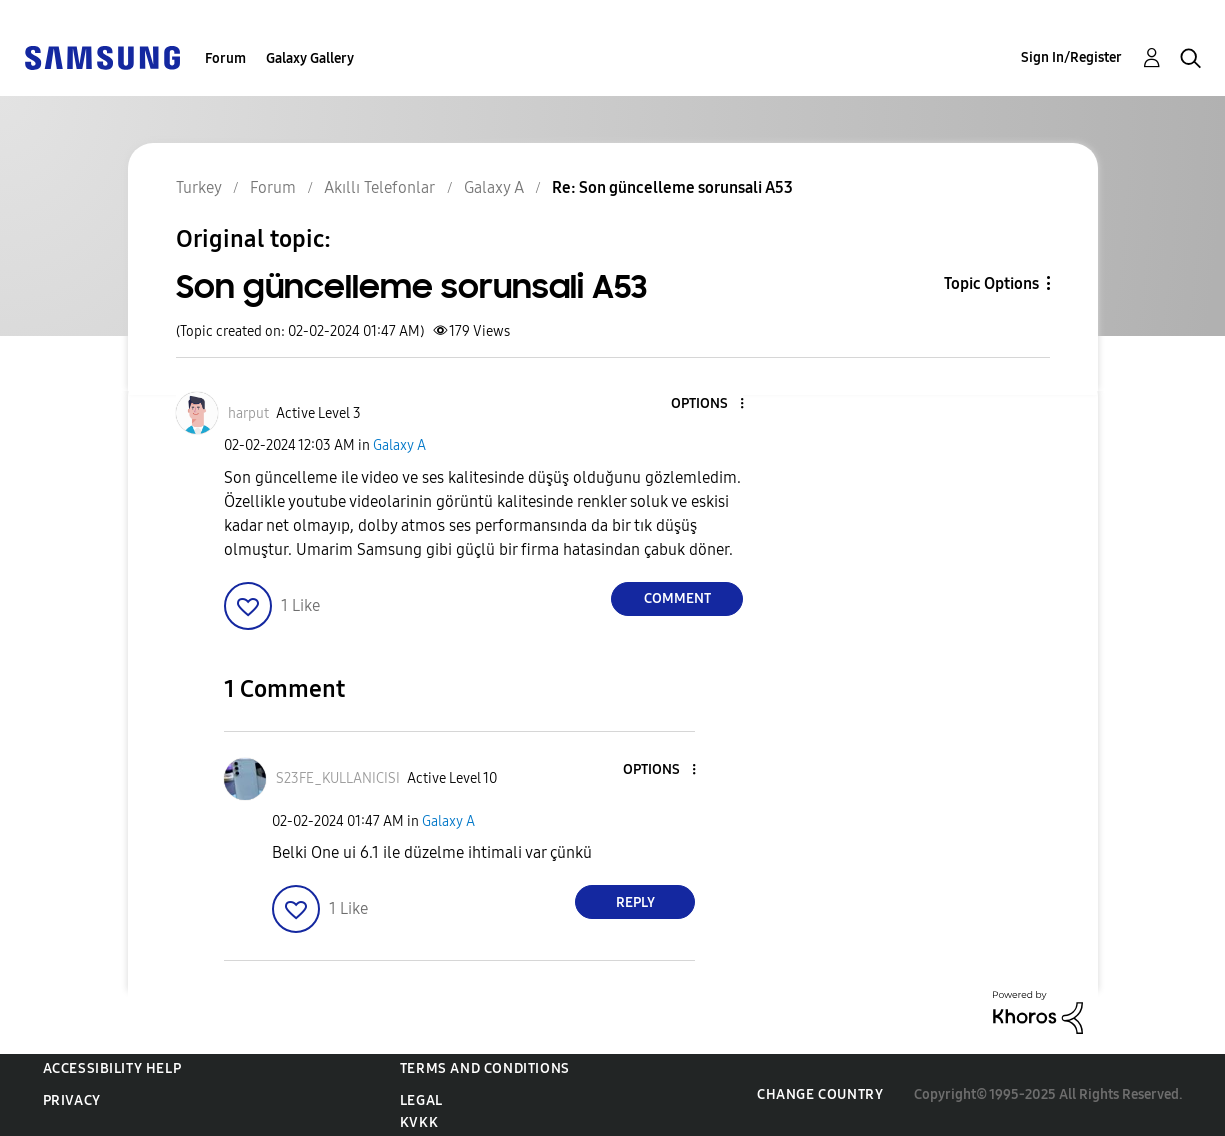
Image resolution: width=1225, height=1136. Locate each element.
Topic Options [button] (991, 283)
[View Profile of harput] (248, 413)
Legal (421, 1100)
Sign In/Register (1071, 57)
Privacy (72, 1100)
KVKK (419, 1122)
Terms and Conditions (485, 1068)
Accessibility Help (112, 1068)
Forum (225, 58)
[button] (709, 404)
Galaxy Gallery (310, 58)
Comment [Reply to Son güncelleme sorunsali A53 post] (677, 598)
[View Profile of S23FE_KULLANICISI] (338, 778)
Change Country (820, 1094)
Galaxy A (399, 445)
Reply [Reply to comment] (635, 902)
